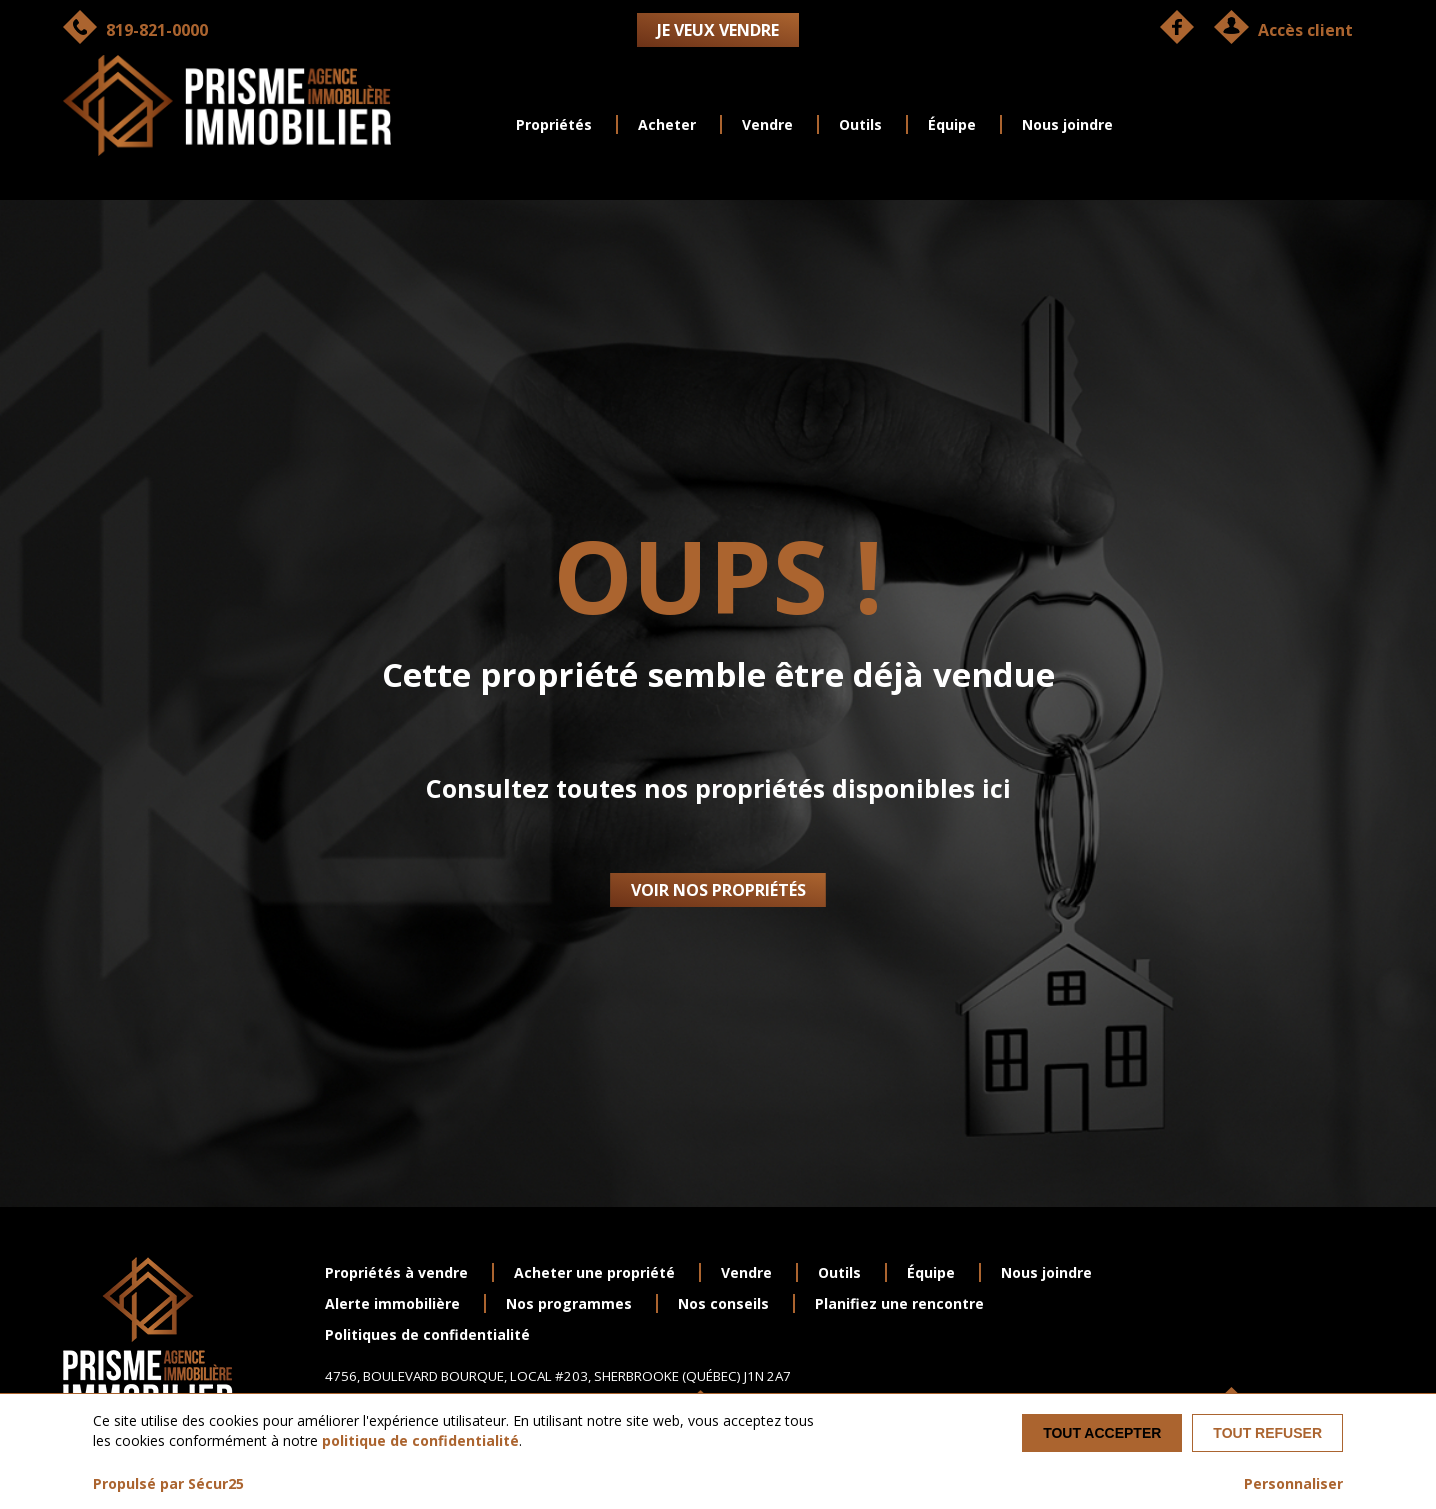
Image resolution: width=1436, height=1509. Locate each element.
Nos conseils (723, 1303)
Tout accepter (1102, 1433)
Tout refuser (1267, 1433)
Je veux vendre (718, 30)
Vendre (767, 124)
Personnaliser (1293, 1483)
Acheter (667, 124)
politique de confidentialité (420, 1440)
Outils (860, 124)
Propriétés (554, 124)
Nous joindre (1067, 124)
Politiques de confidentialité (427, 1334)
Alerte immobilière (392, 1303)
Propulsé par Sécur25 (168, 1483)
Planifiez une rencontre (899, 1303)
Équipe (952, 124)
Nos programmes (569, 1303)
